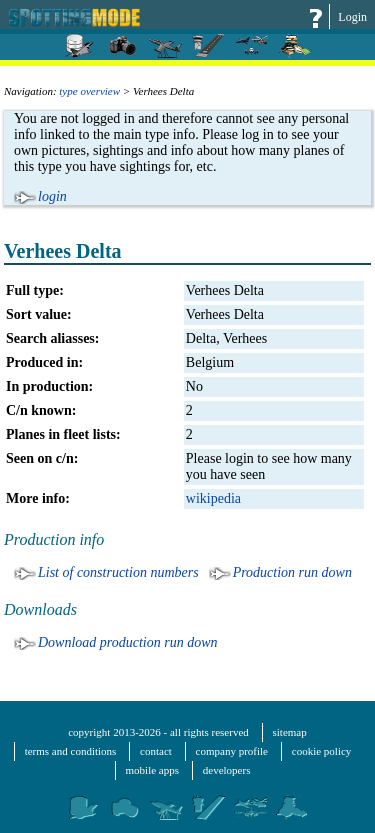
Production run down (292, 572)
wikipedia (213, 498)
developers (227, 770)
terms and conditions (71, 751)
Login (352, 17)
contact (156, 751)
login (52, 196)
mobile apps (152, 770)
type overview (89, 91)
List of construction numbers (118, 572)
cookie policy (322, 751)
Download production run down (128, 642)
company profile (232, 751)
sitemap (290, 732)
